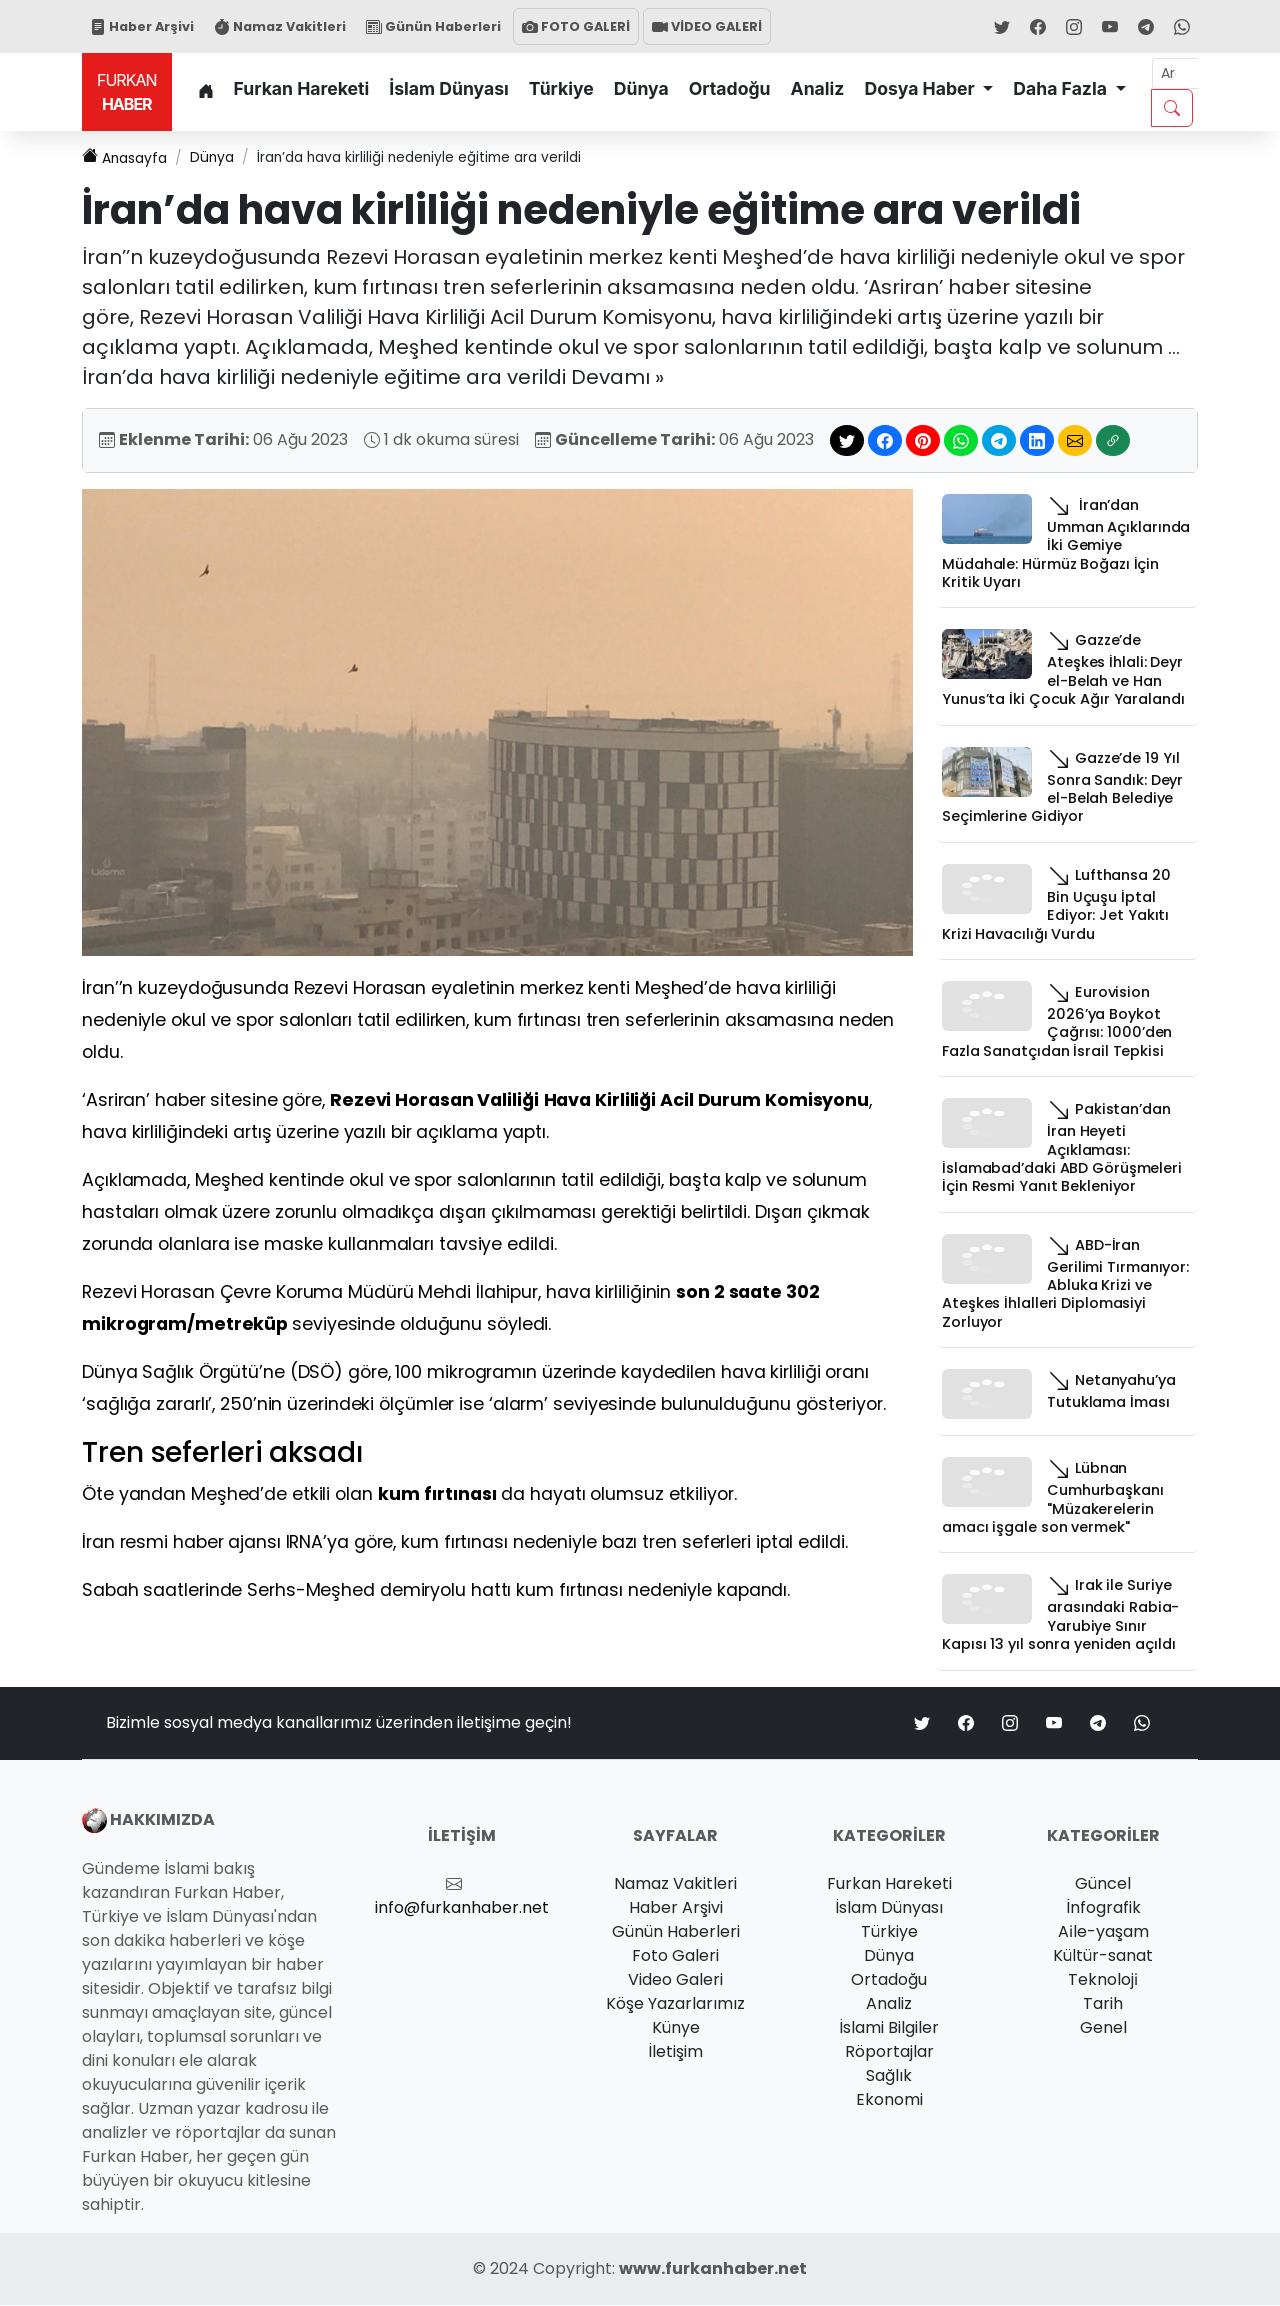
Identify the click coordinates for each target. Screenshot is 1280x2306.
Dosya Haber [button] (921, 88)
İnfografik (1103, 1908)
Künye (676, 2028)
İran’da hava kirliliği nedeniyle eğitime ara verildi (460, 158)
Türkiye (561, 88)
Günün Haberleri (433, 26)
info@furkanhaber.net (462, 1908)
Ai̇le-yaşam (1103, 1932)
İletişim (675, 2052)
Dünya (641, 88)
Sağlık (889, 2076)
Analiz (818, 88)
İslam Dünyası (449, 88)
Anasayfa (129, 158)
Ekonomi (889, 2100)
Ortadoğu (730, 88)
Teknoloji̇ (1103, 1980)
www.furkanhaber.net (713, 2269)
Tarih (1103, 2004)
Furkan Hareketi (302, 88)
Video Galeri (675, 1980)
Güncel (1103, 1884)
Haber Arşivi (142, 26)
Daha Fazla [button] (1062, 88)
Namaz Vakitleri (280, 26)
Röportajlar (889, 2052)
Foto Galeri (675, 1956)
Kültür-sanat (1103, 1956)
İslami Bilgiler (889, 2028)
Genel (1103, 2028)
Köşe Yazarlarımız (675, 2004)
